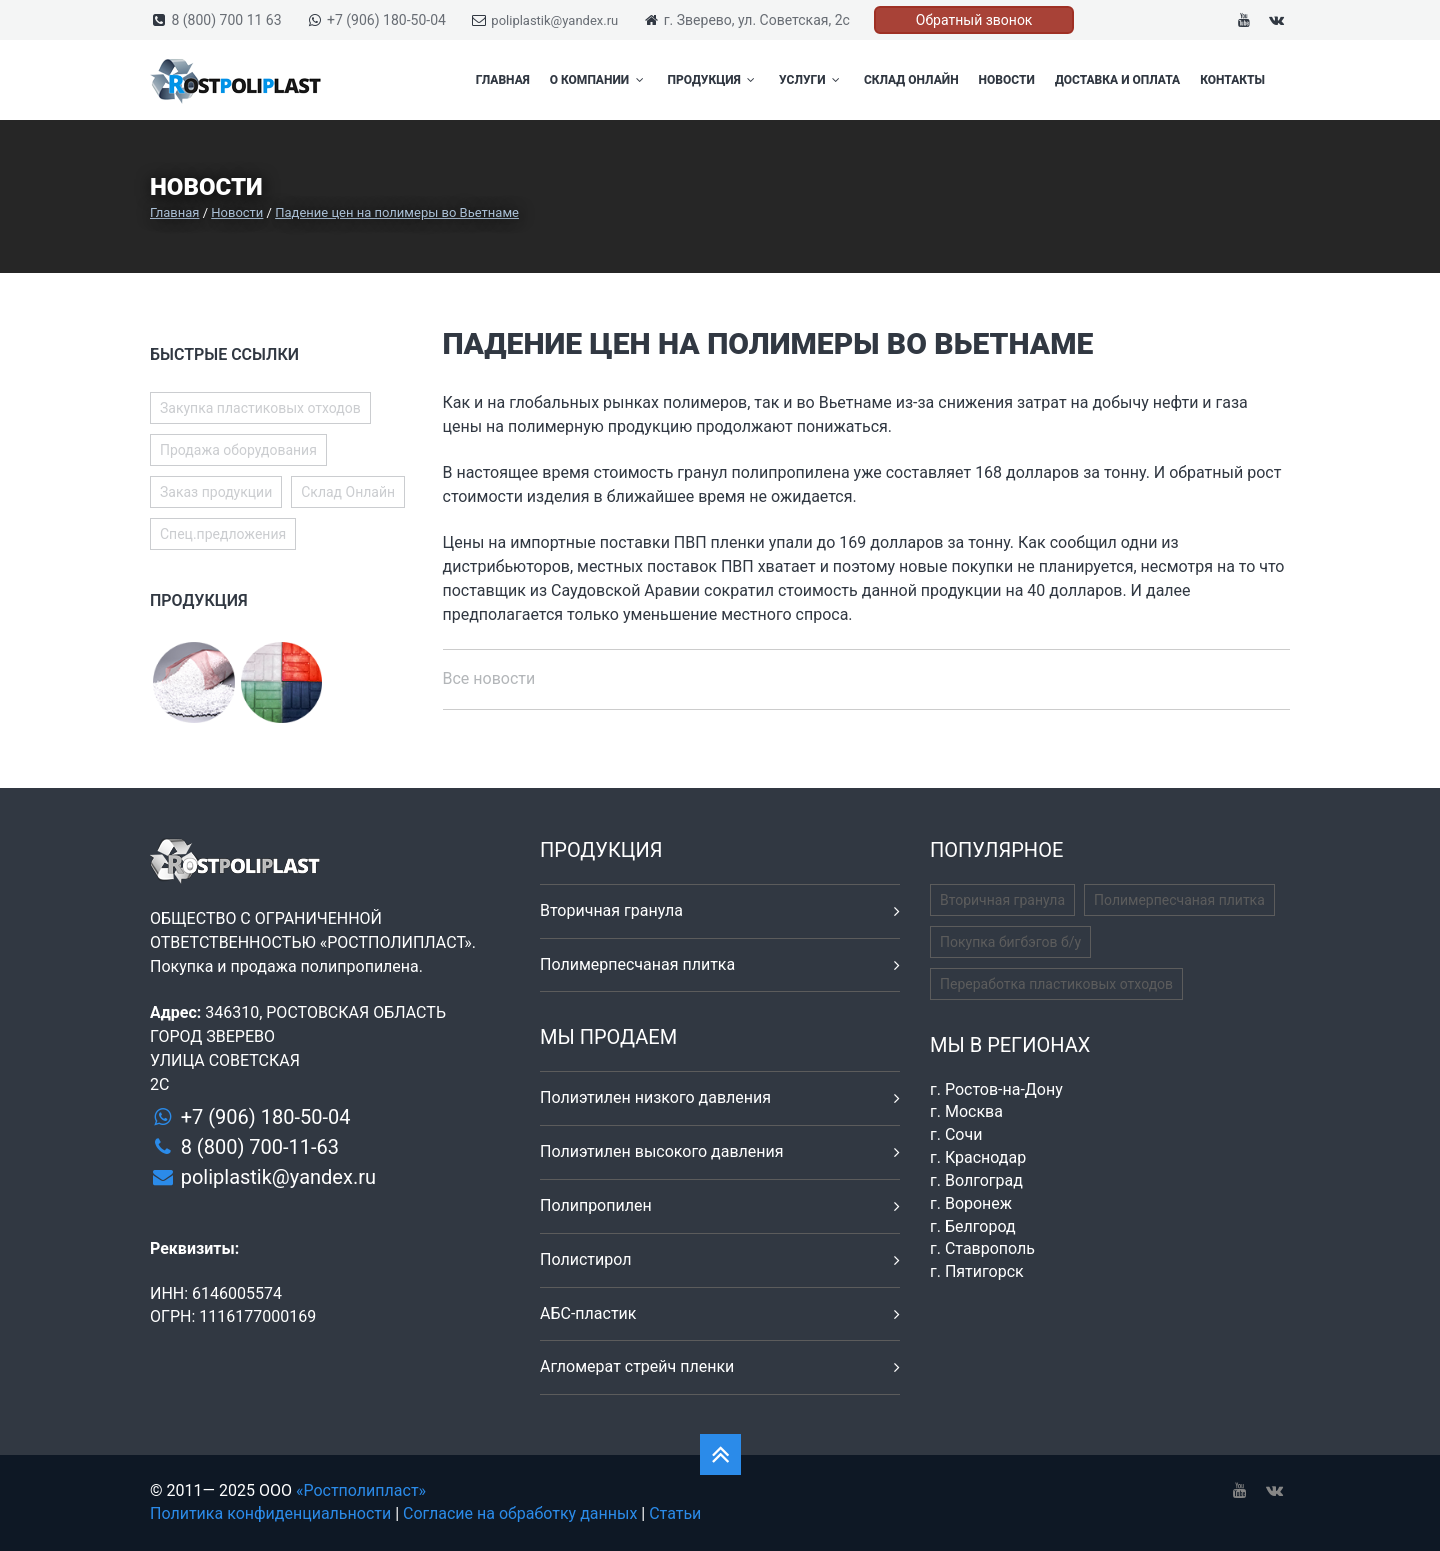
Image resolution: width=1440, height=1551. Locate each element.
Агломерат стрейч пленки (637, 1366)
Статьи (675, 1513)
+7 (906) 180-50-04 (386, 20)
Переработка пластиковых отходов (1056, 984)
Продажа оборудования (238, 450)
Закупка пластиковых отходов (260, 408)
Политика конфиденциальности (270, 1513)
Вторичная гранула (611, 910)
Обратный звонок (974, 20)
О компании (599, 80)
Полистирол (585, 1259)
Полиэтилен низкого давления (655, 1097)
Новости (1007, 80)
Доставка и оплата (1117, 80)
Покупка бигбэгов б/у (1010, 942)
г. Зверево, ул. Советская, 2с (757, 20)
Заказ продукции (216, 492)
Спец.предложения (223, 534)
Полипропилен (596, 1205)
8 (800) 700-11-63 (260, 1147)
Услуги (811, 80)
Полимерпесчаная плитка (637, 964)
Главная (503, 80)
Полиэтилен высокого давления (662, 1151)
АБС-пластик (588, 1313)
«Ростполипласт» (361, 1490)
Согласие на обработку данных (520, 1513)
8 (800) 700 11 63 (226, 20)
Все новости (489, 678)
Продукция (714, 80)
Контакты (1232, 80)
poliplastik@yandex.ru (554, 20)
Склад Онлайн (911, 80)
